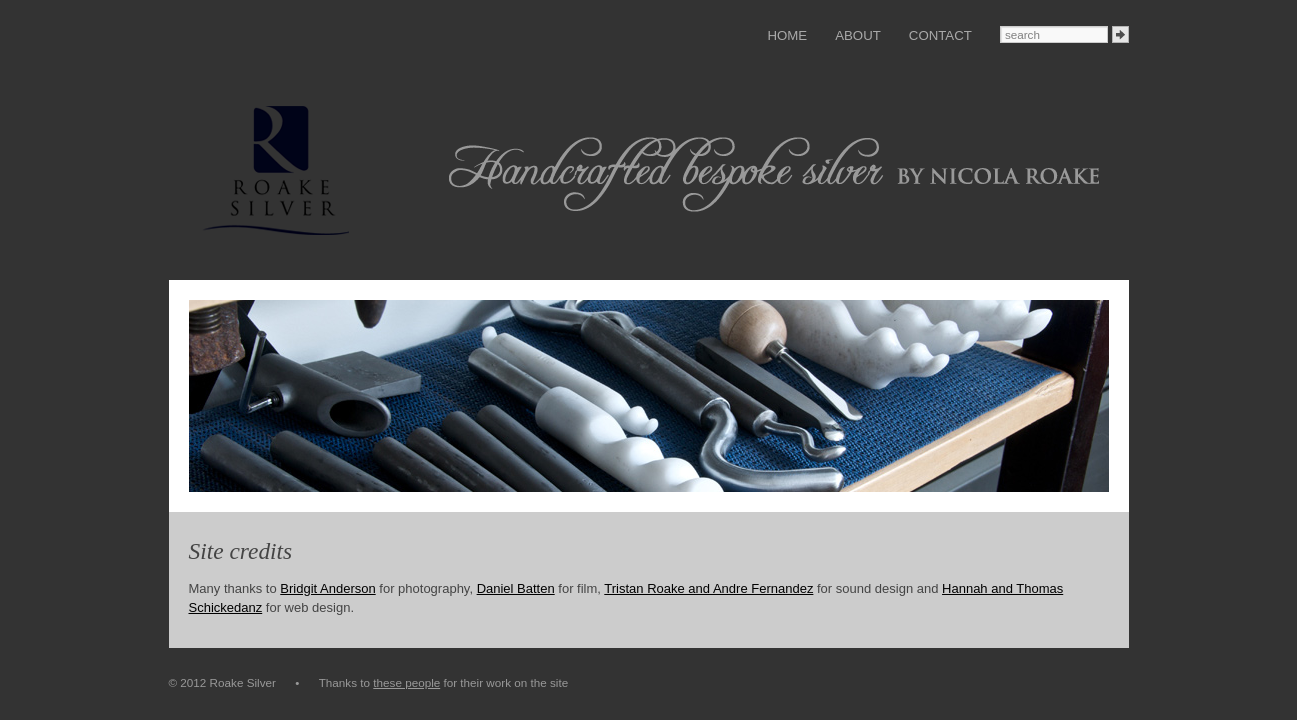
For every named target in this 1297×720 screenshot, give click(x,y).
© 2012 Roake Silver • (244, 682)
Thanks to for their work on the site (444, 682)
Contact (940, 35)
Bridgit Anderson (327, 588)
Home (787, 35)
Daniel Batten (516, 588)
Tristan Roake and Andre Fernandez (708, 588)
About (858, 35)
